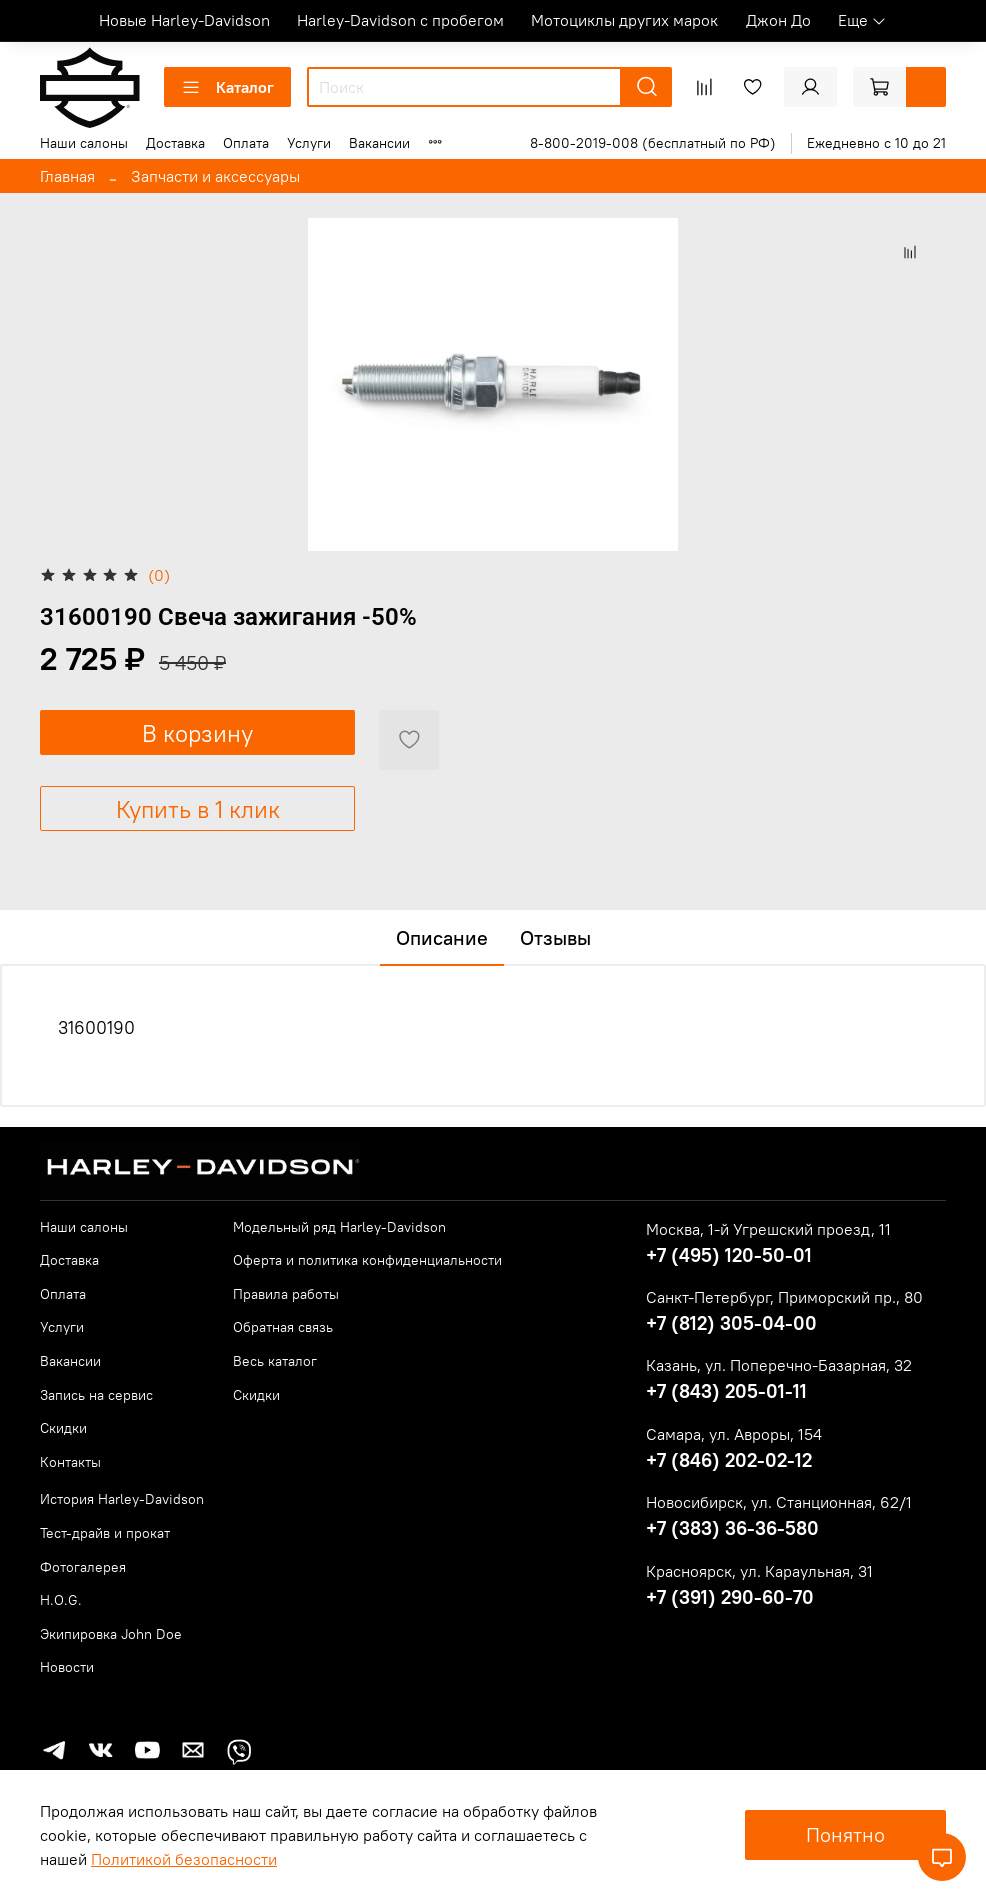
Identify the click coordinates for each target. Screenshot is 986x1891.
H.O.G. (61, 1600)
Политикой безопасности (184, 1859)
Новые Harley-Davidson (184, 20)
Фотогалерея (83, 1567)
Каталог (227, 87)
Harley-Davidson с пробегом (400, 20)
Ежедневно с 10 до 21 (876, 143)
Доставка (175, 143)
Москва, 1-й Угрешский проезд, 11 (768, 1229)
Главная (67, 176)
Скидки (63, 1428)
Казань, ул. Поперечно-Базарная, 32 (779, 1365)
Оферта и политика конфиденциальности (367, 1260)
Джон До (778, 20)
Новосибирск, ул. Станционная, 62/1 (779, 1502)
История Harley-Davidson (122, 1499)
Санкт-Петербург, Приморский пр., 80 (784, 1297)
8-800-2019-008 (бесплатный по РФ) (653, 143)
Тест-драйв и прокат (105, 1533)
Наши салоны (84, 143)
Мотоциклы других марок (624, 20)
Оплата (246, 143)
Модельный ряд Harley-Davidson (339, 1227)
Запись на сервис (96, 1395)
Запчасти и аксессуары (215, 176)
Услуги (309, 143)
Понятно (845, 1834)
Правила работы (286, 1294)
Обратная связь (283, 1327)
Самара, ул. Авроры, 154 (734, 1434)
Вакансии (379, 143)
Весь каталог (275, 1361)
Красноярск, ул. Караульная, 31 (759, 1571)
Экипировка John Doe (111, 1634)
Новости (67, 1667)
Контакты (70, 1462)
